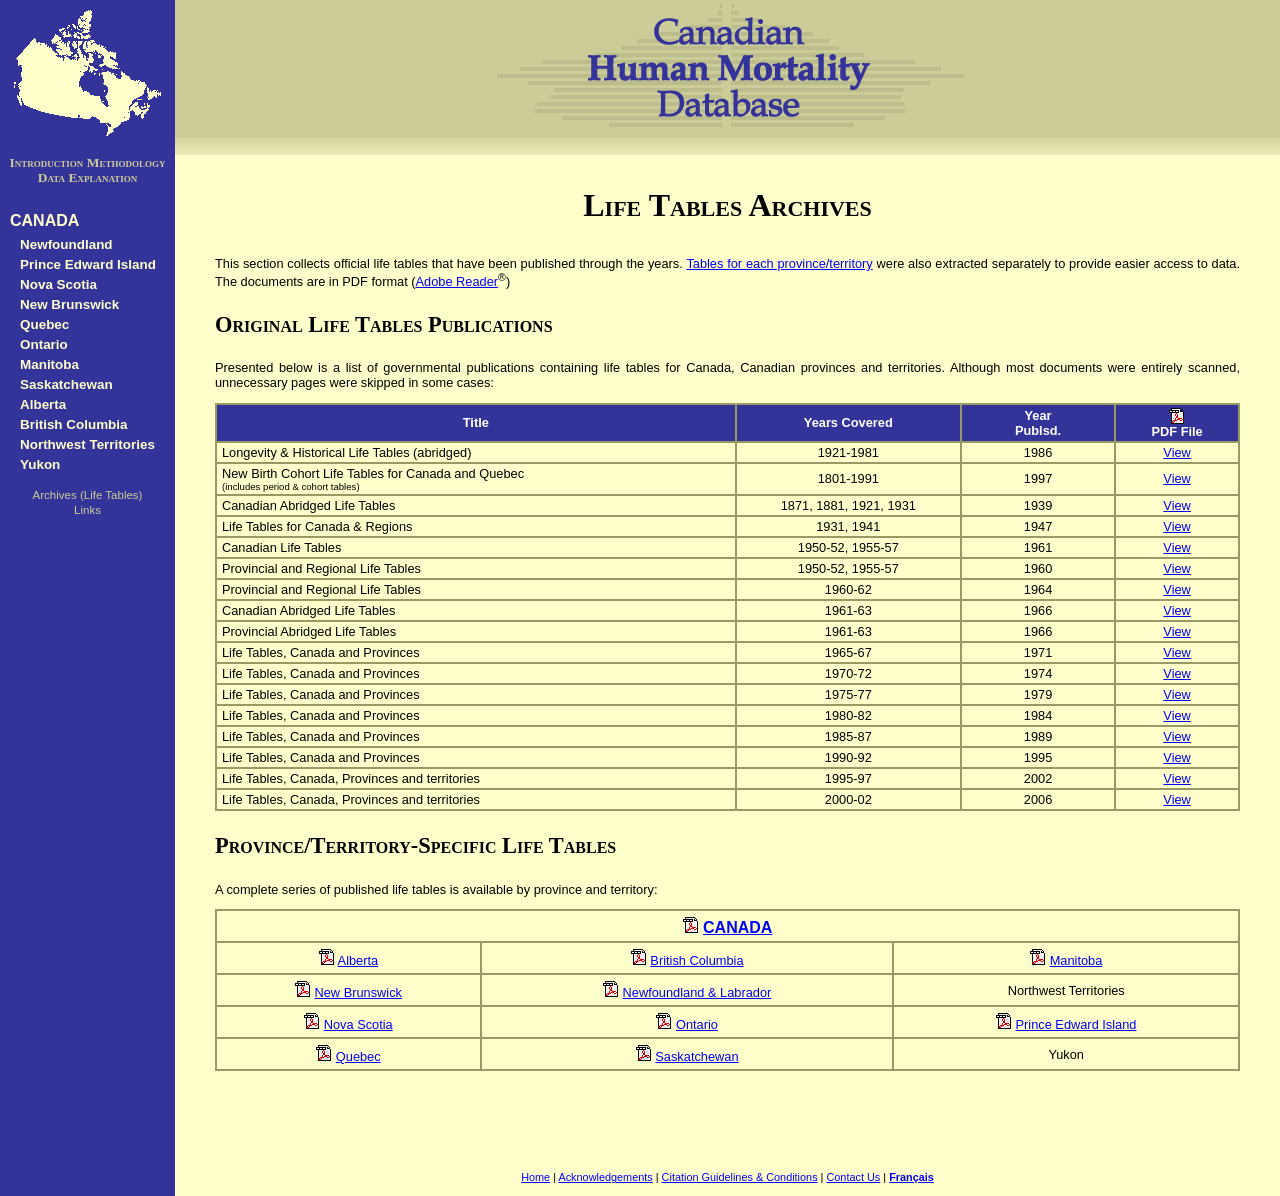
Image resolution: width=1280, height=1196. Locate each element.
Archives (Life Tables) (88, 495)
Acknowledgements (605, 1177)
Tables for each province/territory (779, 263)
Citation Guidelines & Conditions (740, 1177)
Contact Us (853, 1177)
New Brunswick (69, 304)
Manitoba (49, 364)
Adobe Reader (457, 281)
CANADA (44, 220)
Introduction (46, 162)
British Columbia (74, 424)
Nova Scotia (58, 284)
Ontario (44, 344)
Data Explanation (88, 177)
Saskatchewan (66, 384)
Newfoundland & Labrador (697, 992)
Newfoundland (66, 244)
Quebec (44, 324)
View (1177, 452)
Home (535, 1177)
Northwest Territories (87, 444)
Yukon (40, 464)
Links (87, 510)
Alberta (43, 404)
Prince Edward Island (88, 264)
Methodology (126, 162)
